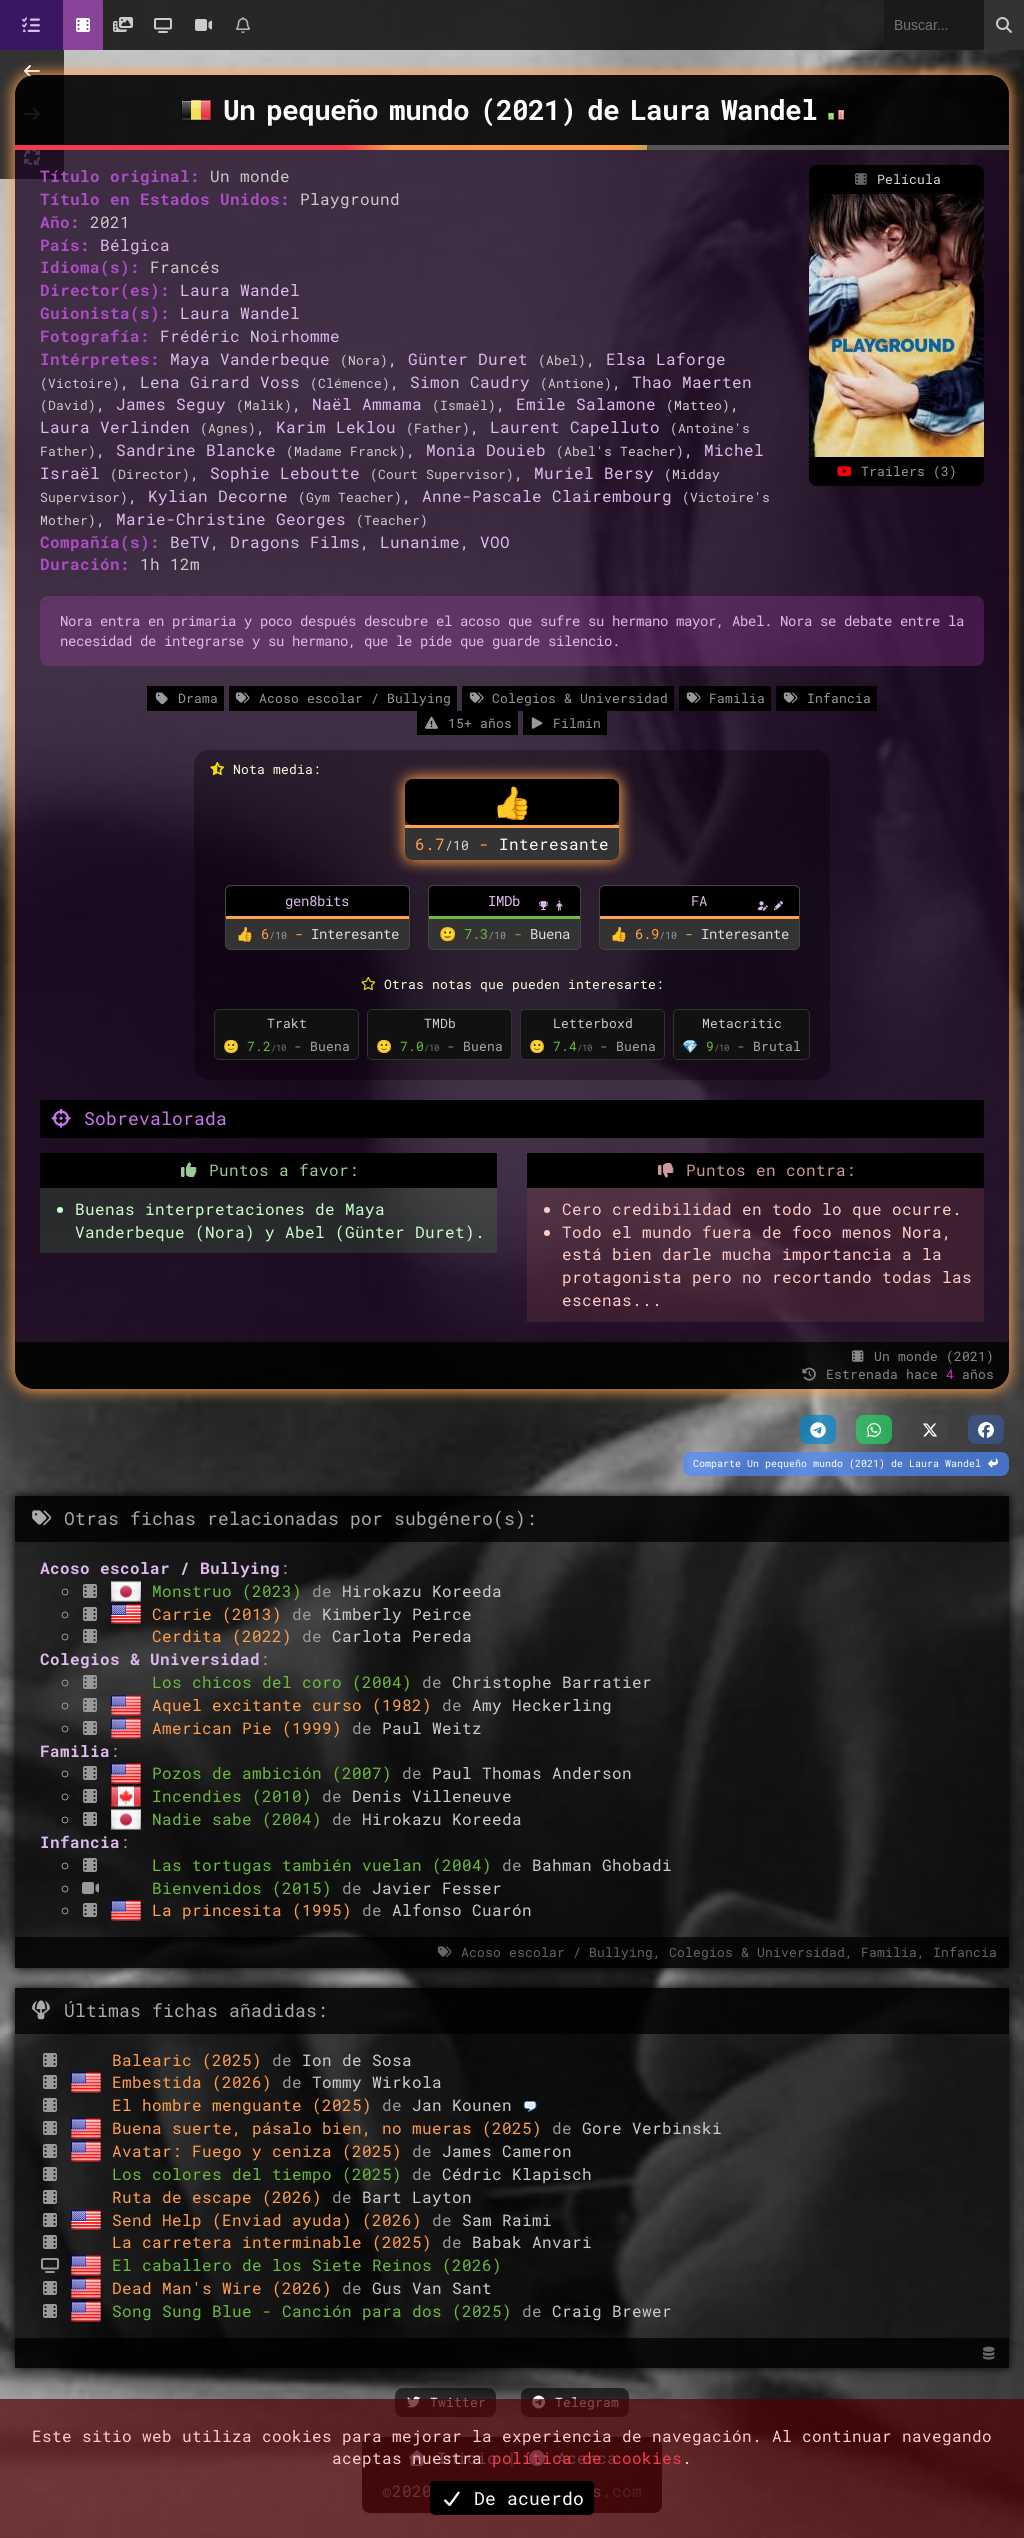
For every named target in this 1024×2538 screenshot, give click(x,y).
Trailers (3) (896, 471)
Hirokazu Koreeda (422, 1590)
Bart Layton (417, 2196)
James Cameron (507, 2150)
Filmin (565, 723)
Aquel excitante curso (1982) (297, 1704)
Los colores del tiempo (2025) (262, 2173)
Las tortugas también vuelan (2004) (327, 1864)
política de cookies (587, 2457)
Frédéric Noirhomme (250, 335)
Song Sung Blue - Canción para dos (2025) (317, 2310)
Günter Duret (468, 358)
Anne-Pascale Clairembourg (547, 495)
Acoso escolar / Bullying (343, 698)
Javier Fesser (437, 1887)
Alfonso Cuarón (462, 1909)
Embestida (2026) (197, 2081)
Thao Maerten (692, 381)
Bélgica (135, 244)
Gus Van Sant (432, 2287)
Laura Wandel (240, 289)
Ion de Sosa (357, 2059)
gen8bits (317, 900)
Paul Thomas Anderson (532, 1772)
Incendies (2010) (237, 1795)
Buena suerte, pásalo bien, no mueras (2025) (332, 2127)
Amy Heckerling (542, 1704)
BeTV (190, 541)
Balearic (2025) (192, 2059)
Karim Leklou (336, 426)
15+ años (467, 723)
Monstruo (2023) (232, 1590)
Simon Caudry (470, 381)
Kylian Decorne (218, 495)
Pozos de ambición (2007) (277, 1772)
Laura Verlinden (115, 426)
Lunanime (420, 541)
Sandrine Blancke (196, 449)
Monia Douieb (486, 449)
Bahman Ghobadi (602, 1864)
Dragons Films (295, 541)
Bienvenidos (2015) (247, 1887)
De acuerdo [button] (512, 2498)
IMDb (504, 900)
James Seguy (171, 403)
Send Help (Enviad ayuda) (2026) (272, 2219)
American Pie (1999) (252, 1727)
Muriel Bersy (594, 472)
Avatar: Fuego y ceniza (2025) (262, 2150)
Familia (725, 698)
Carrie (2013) (222, 1613)
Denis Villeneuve (432, 1795)
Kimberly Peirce (397, 1613)
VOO (495, 541)
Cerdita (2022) (227, 1635)
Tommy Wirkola (377, 2081)
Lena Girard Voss (220, 381)
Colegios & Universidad (568, 698)
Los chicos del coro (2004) (287, 1681)
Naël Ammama (367, 403)
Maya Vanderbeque (250, 358)
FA (699, 900)
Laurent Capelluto (575, 426)
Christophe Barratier (552, 1681)
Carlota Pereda (402, 1635)
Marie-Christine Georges (231, 518)
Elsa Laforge (666, 358)
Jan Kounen (462, 2104)
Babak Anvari (532, 2241)
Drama (185, 698)
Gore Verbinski (652, 2127)
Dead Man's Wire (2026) (227, 2287)
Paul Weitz (432, 1727)
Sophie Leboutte (285, 472)
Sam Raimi (507, 2219)
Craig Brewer (612, 2310)
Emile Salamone (586, 403)
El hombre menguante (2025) (247, 2104)
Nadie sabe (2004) (242, 1818)
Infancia (826, 698)
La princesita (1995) (257, 1909)
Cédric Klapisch (517, 2173)
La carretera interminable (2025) (277, 2241)
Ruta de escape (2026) (222, 2196)
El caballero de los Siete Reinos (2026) (307, 2264)
